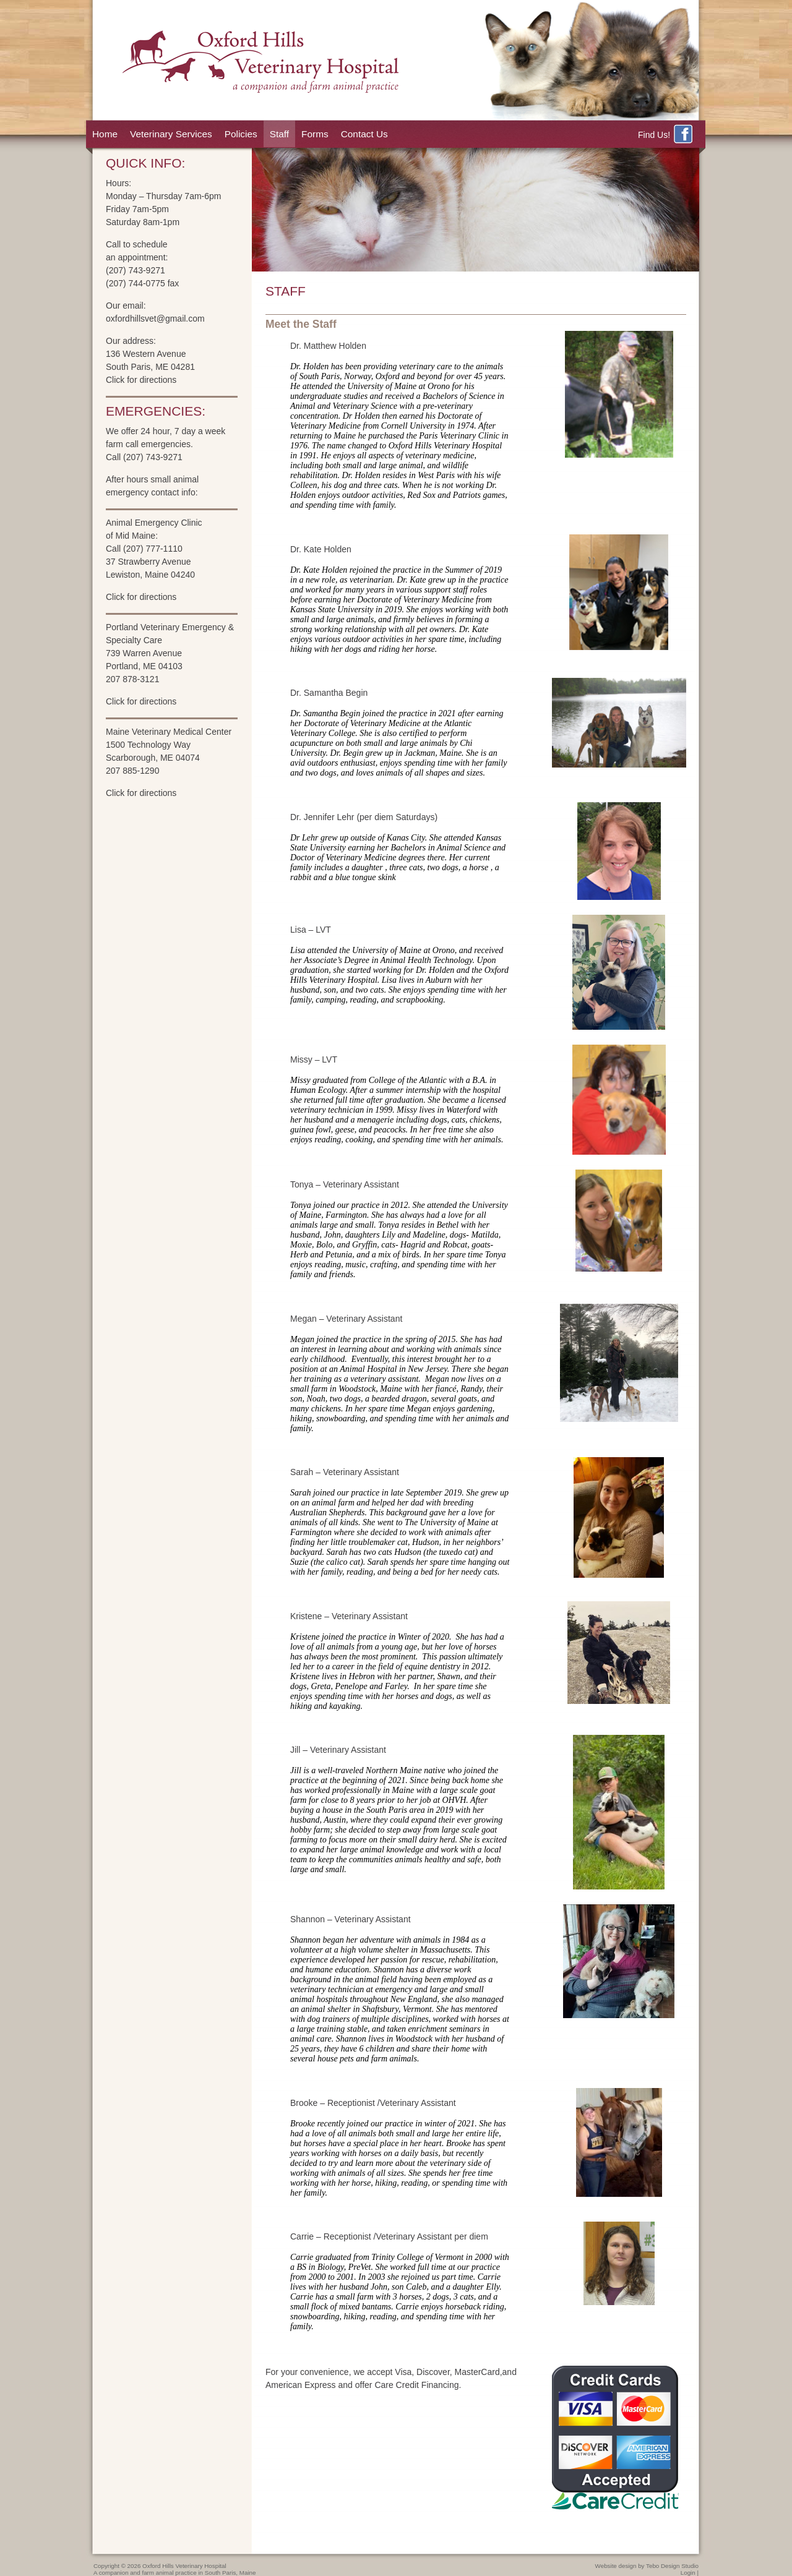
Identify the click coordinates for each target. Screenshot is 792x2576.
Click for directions (141, 380)
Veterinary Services (171, 134)
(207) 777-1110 (153, 549)
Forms (315, 134)
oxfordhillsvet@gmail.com (155, 318)
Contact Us (364, 134)
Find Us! (666, 135)
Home (105, 134)
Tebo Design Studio (672, 2565)
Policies (241, 134)
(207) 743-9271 (135, 270)
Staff (279, 134)
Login (688, 2572)
